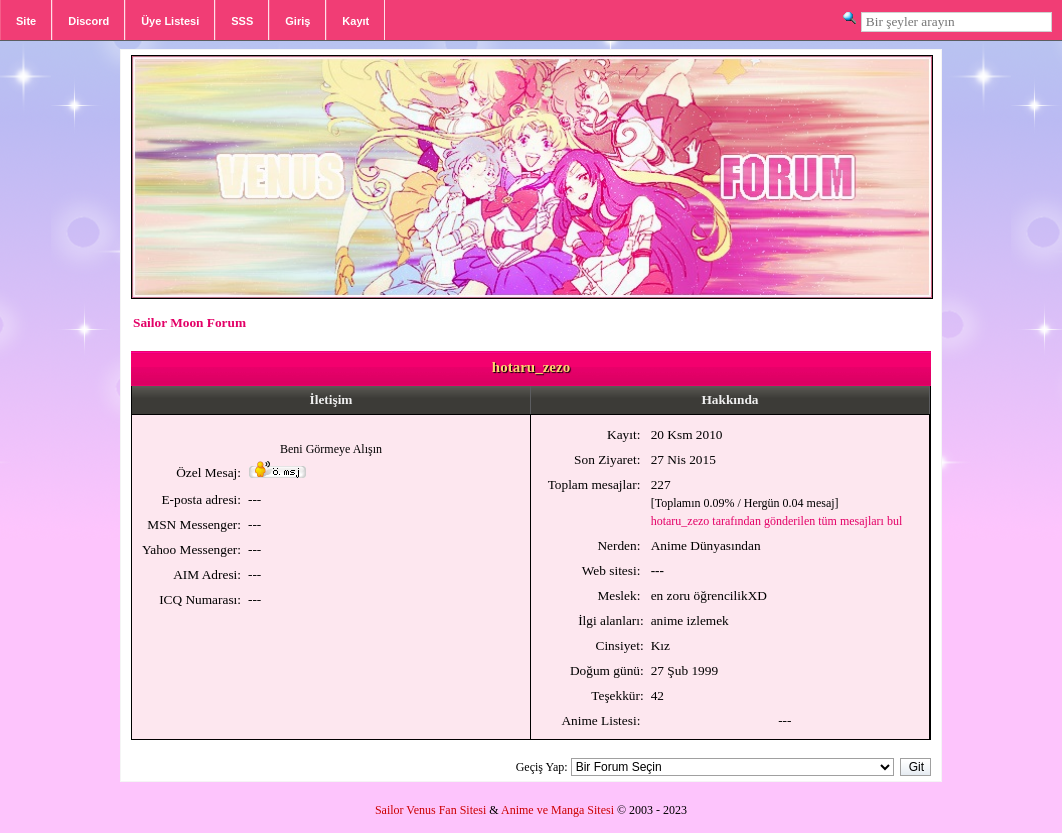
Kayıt (355, 21)
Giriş (297, 21)
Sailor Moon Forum (189, 322)
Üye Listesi (170, 21)
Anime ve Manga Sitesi (557, 810)
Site (26, 21)
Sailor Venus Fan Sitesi (430, 810)
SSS (242, 21)
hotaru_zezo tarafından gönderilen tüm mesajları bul (777, 521)
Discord (88, 21)
